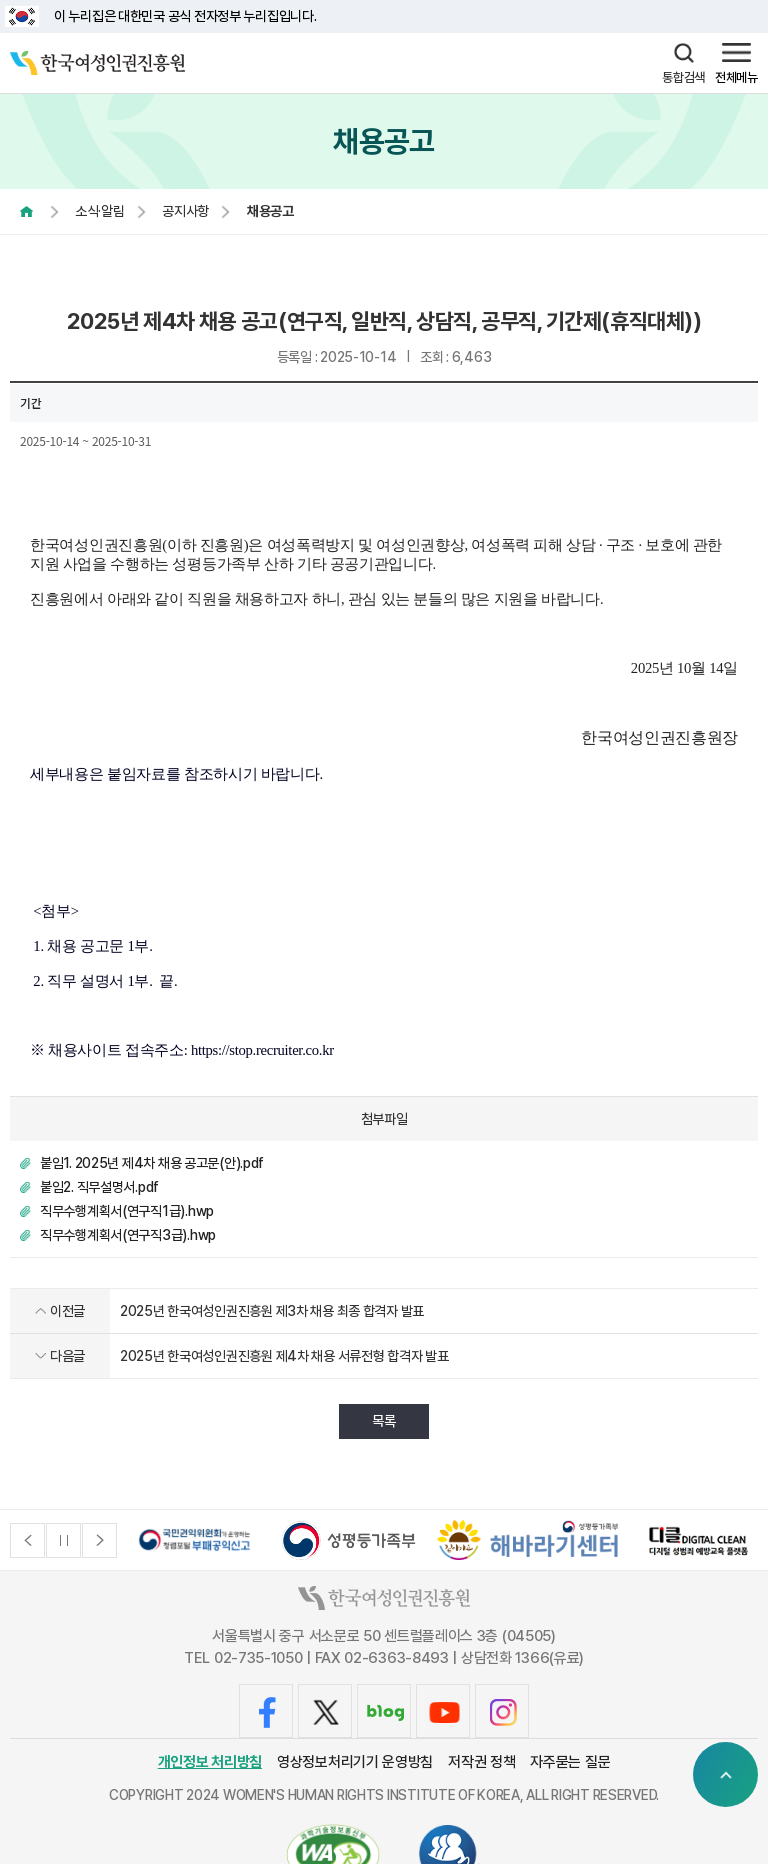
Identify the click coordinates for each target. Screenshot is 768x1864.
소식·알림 (100, 211)
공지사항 (190, 211)
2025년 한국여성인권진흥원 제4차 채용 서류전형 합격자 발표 (284, 1356)
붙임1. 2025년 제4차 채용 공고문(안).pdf (152, 1163)
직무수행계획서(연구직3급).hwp (128, 1235)
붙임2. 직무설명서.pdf (99, 1187)
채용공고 (279, 211)
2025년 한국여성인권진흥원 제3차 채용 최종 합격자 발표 (272, 1311)
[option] (195, 1540)
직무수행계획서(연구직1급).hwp (127, 1211)
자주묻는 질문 (570, 1762)
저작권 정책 (481, 1762)
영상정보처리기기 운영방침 (355, 1762)
